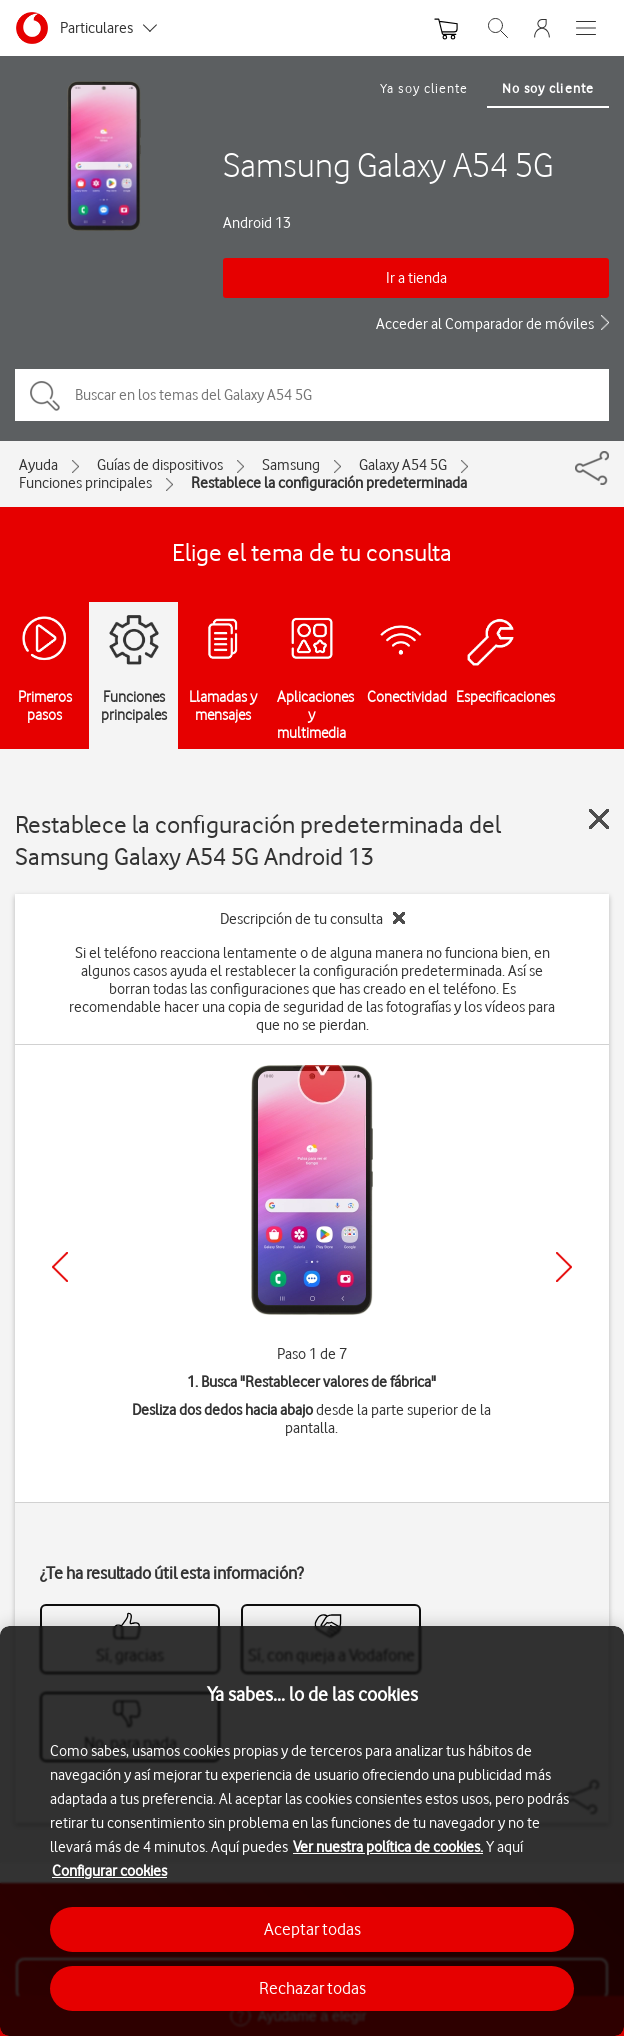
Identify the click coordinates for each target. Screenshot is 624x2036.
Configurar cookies (109, 1871)
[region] (312, 1831)
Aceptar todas (312, 1929)
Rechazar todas (312, 1988)
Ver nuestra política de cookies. (388, 1847)
